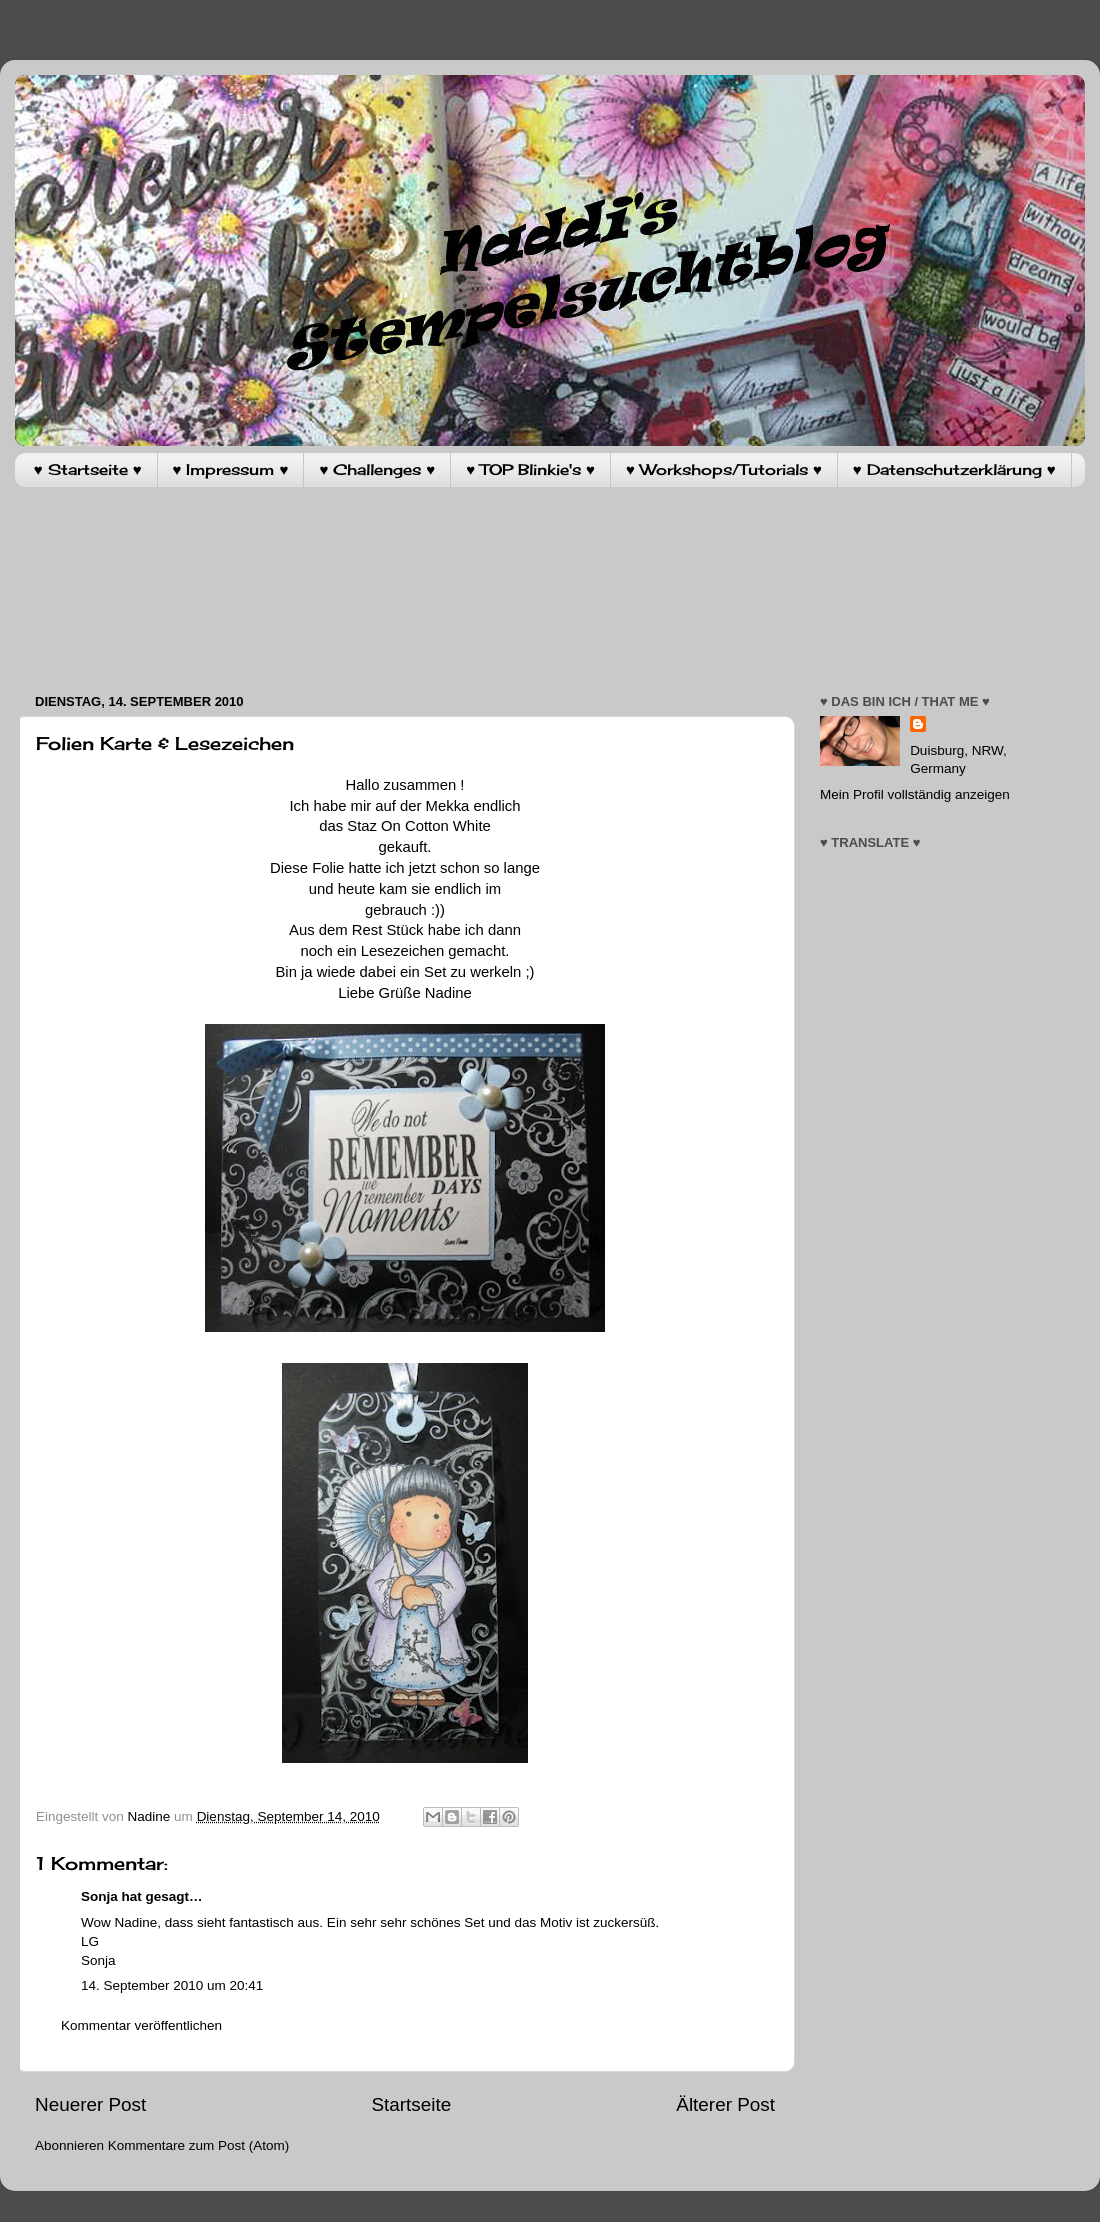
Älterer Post (725, 2104)
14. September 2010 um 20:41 (172, 1985)
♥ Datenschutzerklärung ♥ (954, 469)
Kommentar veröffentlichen (141, 2025)
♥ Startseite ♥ (88, 469)
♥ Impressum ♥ (231, 469)
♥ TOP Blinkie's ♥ (530, 469)
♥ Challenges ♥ (377, 469)
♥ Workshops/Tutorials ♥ (724, 469)
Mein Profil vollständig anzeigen (915, 794)
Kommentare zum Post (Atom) (199, 2145)
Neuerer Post (90, 2104)
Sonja (99, 1896)
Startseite (411, 2104)
